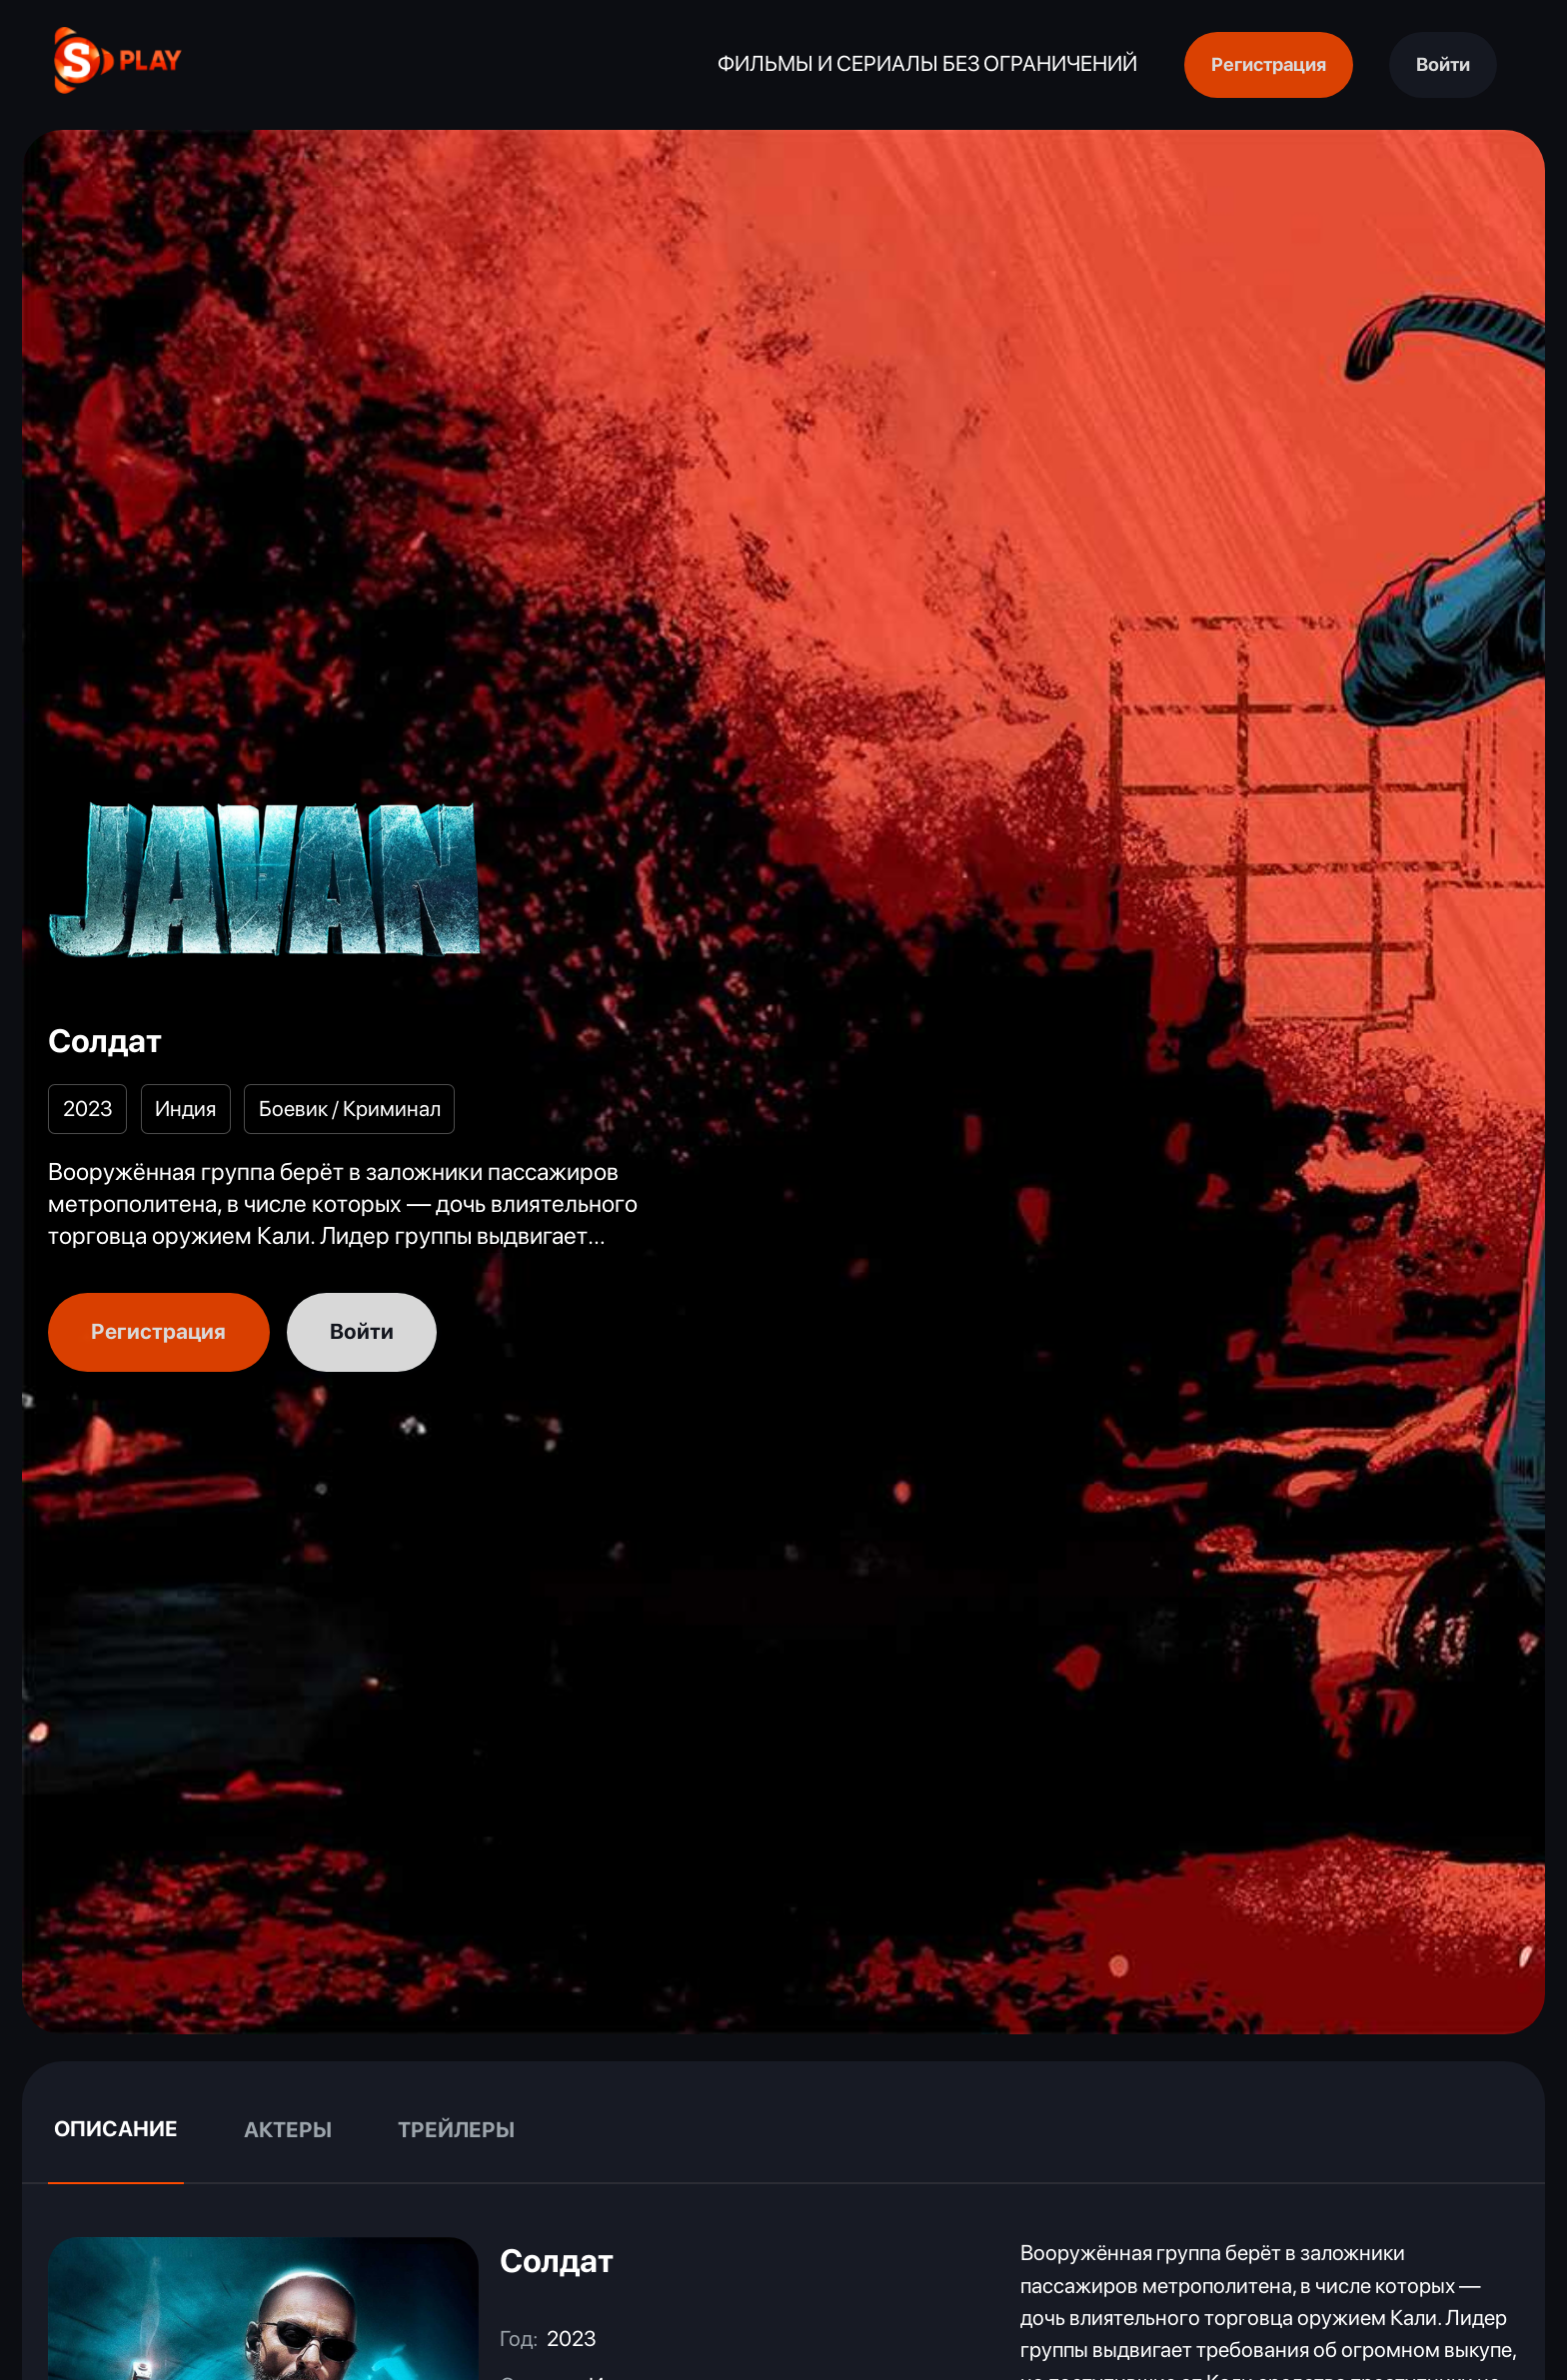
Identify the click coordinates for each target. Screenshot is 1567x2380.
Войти (1443, 64)
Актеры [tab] (288, 2129)
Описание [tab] (116, 2128)
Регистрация (1268, 64)
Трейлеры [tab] (456, 2129)
